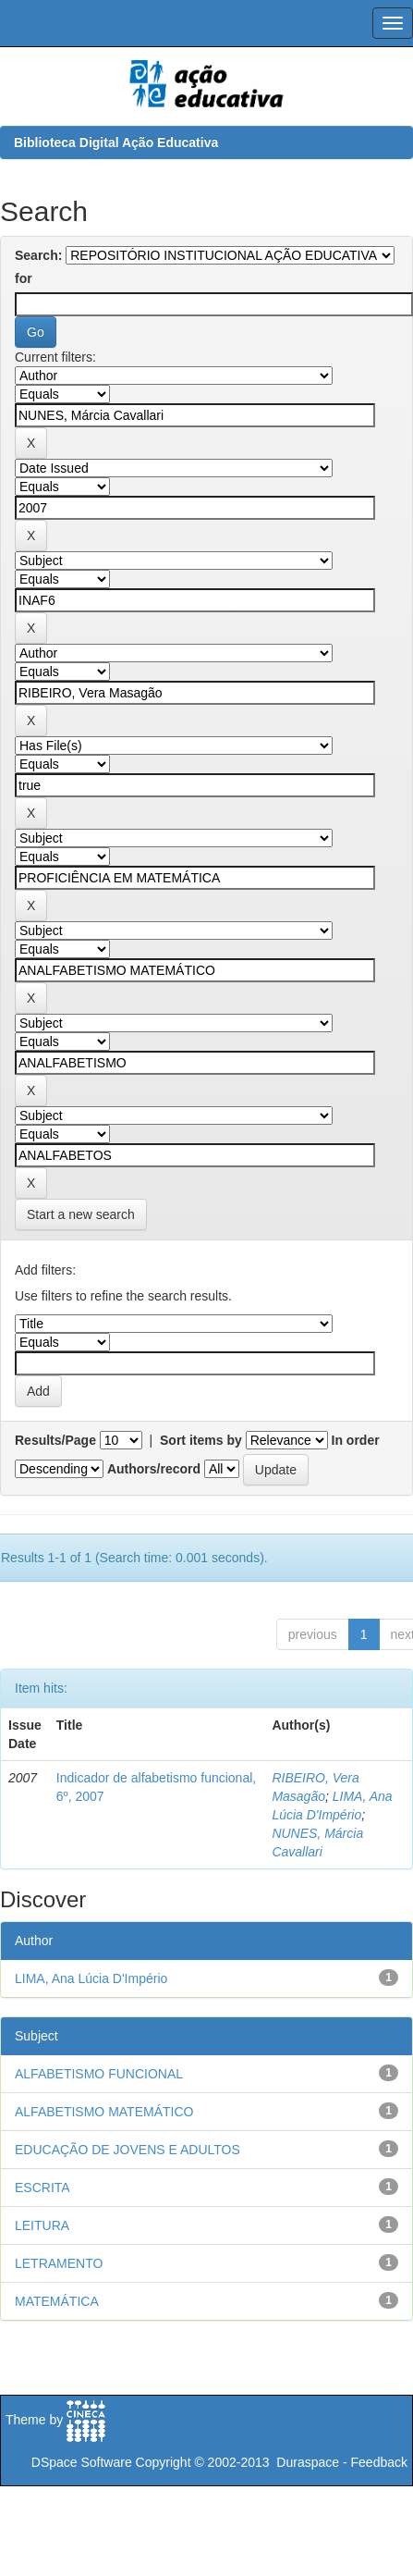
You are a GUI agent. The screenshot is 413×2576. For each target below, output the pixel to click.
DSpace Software (81, 2462)
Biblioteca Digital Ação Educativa (116, 142)
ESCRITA (42, 2187)
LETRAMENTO (59, 2263)
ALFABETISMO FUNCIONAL (99, 2073)
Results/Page (55, 1440)
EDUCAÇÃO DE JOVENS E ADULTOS (127, 2149)
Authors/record (153, 1468)
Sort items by (201, 1440)
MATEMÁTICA (57, 2301)
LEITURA (42, 2225)
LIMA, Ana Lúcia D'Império (91, 1978)
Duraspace (307, 2462)
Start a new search (81, 1214)
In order (356, 1440)
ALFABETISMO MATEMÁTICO (104, 2111)
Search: (38, 255)
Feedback (379, 2462)
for (23, 278)
